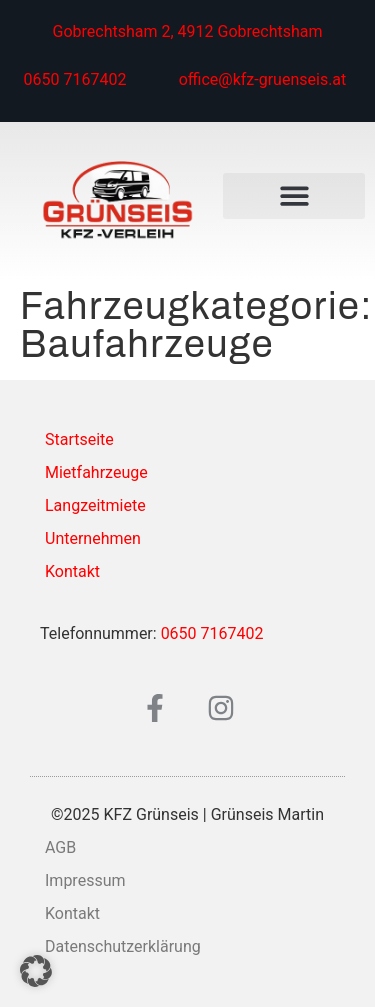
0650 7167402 (75, 79)
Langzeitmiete (95, 505)
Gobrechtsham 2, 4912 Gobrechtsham (188, 31)
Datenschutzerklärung (123, 946)
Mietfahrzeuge (96, 472)
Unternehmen (93, 538)
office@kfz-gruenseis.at (263, 79)
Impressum (85, 880)
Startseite (79, 439)
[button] (294, 196)
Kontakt (72, 571)
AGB (60, 847)
